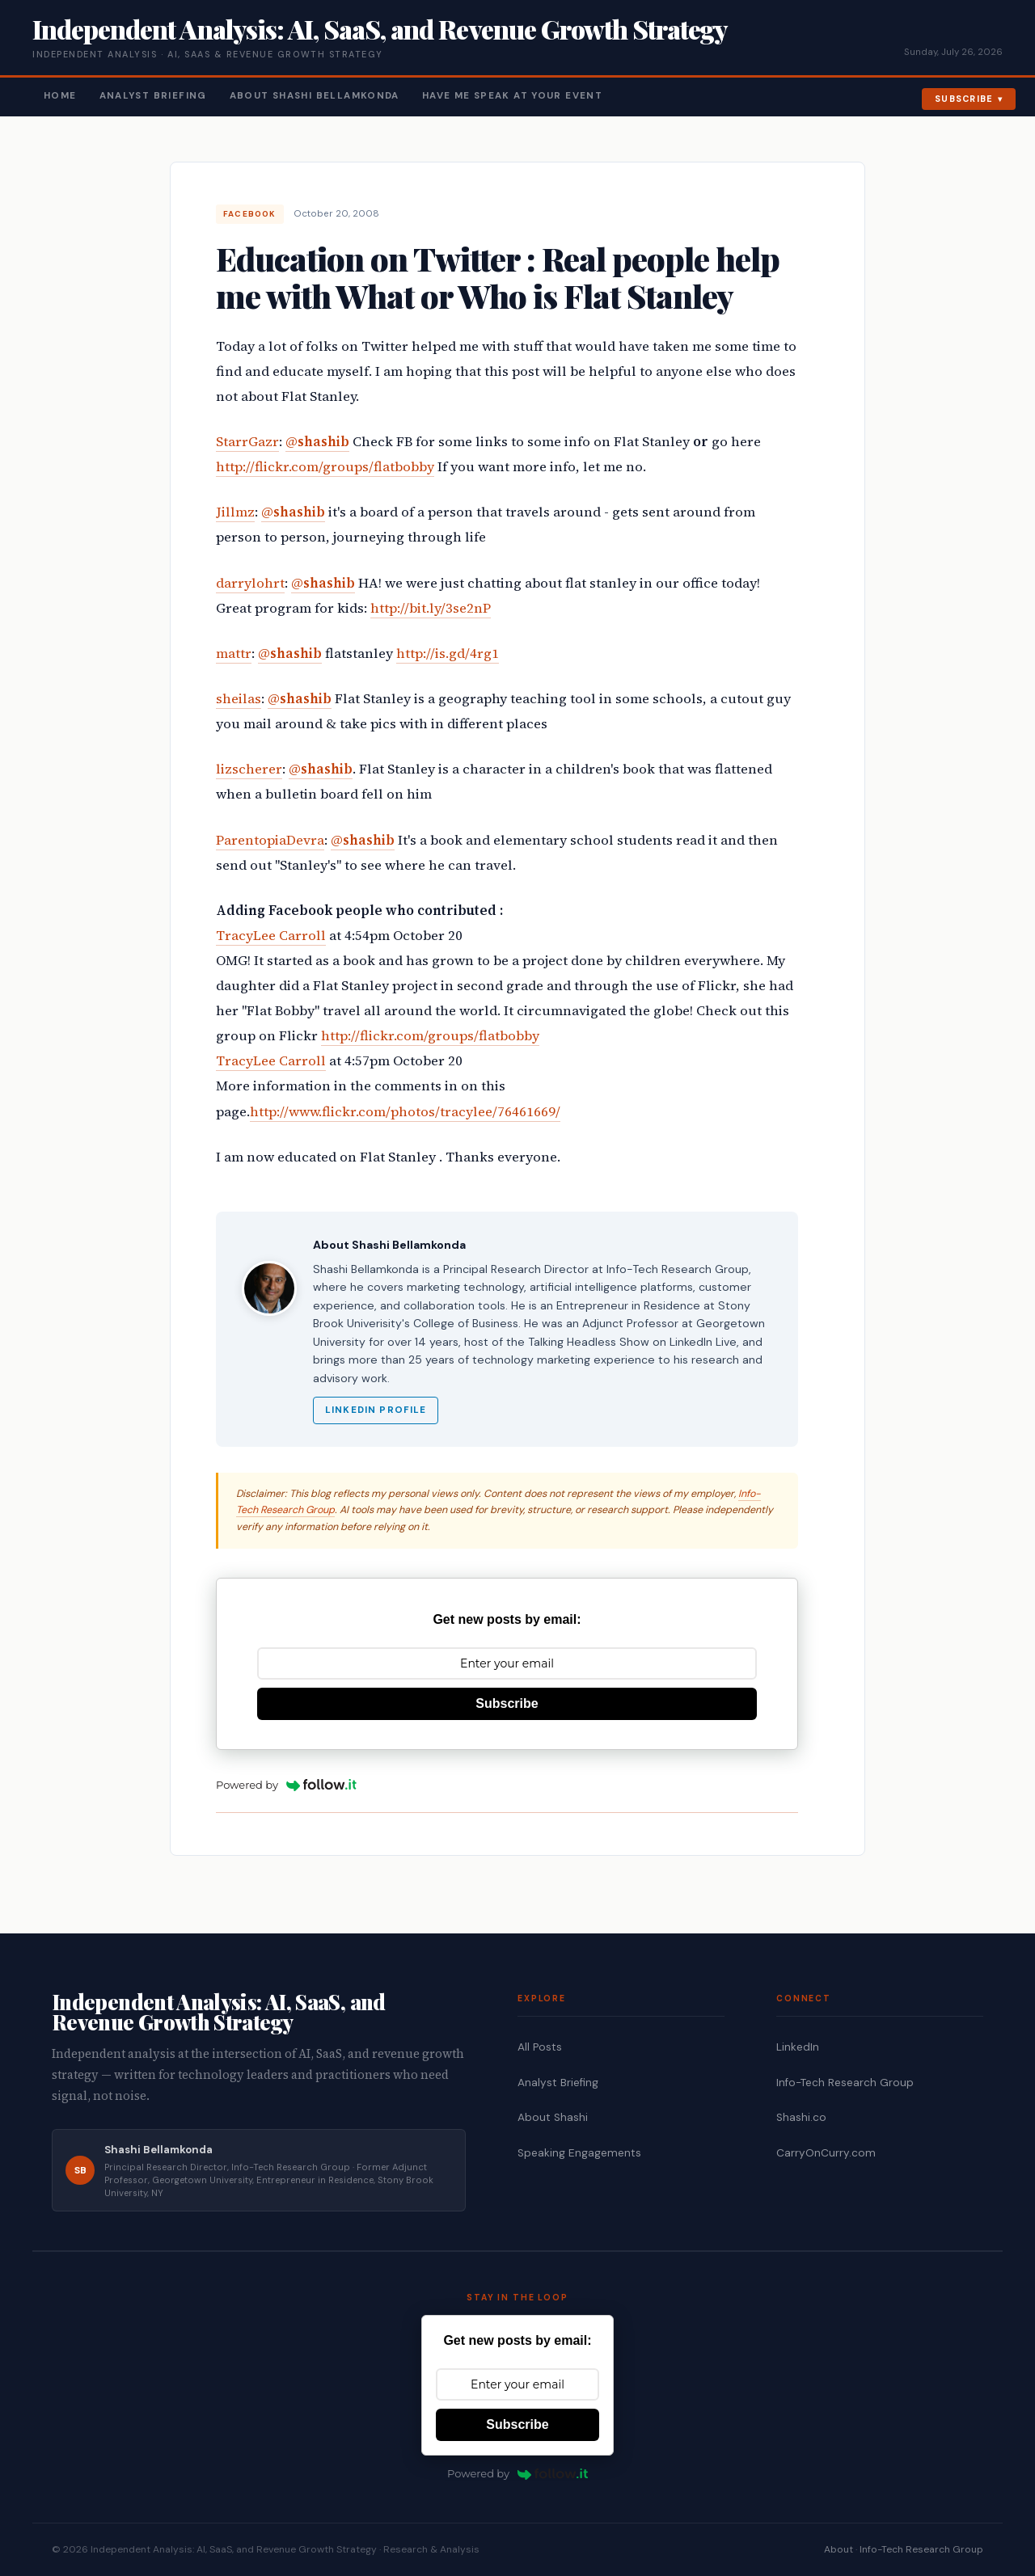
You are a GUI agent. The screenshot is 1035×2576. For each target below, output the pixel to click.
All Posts (540, 2047)
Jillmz (235, 512)
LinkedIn (797, 2047)
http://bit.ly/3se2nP (430, 608)
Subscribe (964, 98)
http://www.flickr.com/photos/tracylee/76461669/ (405, 1111)
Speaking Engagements (579, 2153)
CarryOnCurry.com (826, 2153)
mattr (233, 653)
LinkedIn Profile (375, 1410)
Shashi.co (801, 2117)
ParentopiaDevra (270, 840)
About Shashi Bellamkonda (314, 96)
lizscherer (249, 769)
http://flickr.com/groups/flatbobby (325, 466)
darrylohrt (250, 583)
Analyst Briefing (153, 96)
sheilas (238, 698)
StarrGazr (247, 441)
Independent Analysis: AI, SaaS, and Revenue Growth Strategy (379, 28)
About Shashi (553, 2117)
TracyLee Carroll (271, 935)
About (838, 2549)
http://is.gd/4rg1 (447, 653)
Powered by (286, 1784)
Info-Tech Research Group (845, 2082)
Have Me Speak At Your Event (512, 96)
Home (60, 96)
